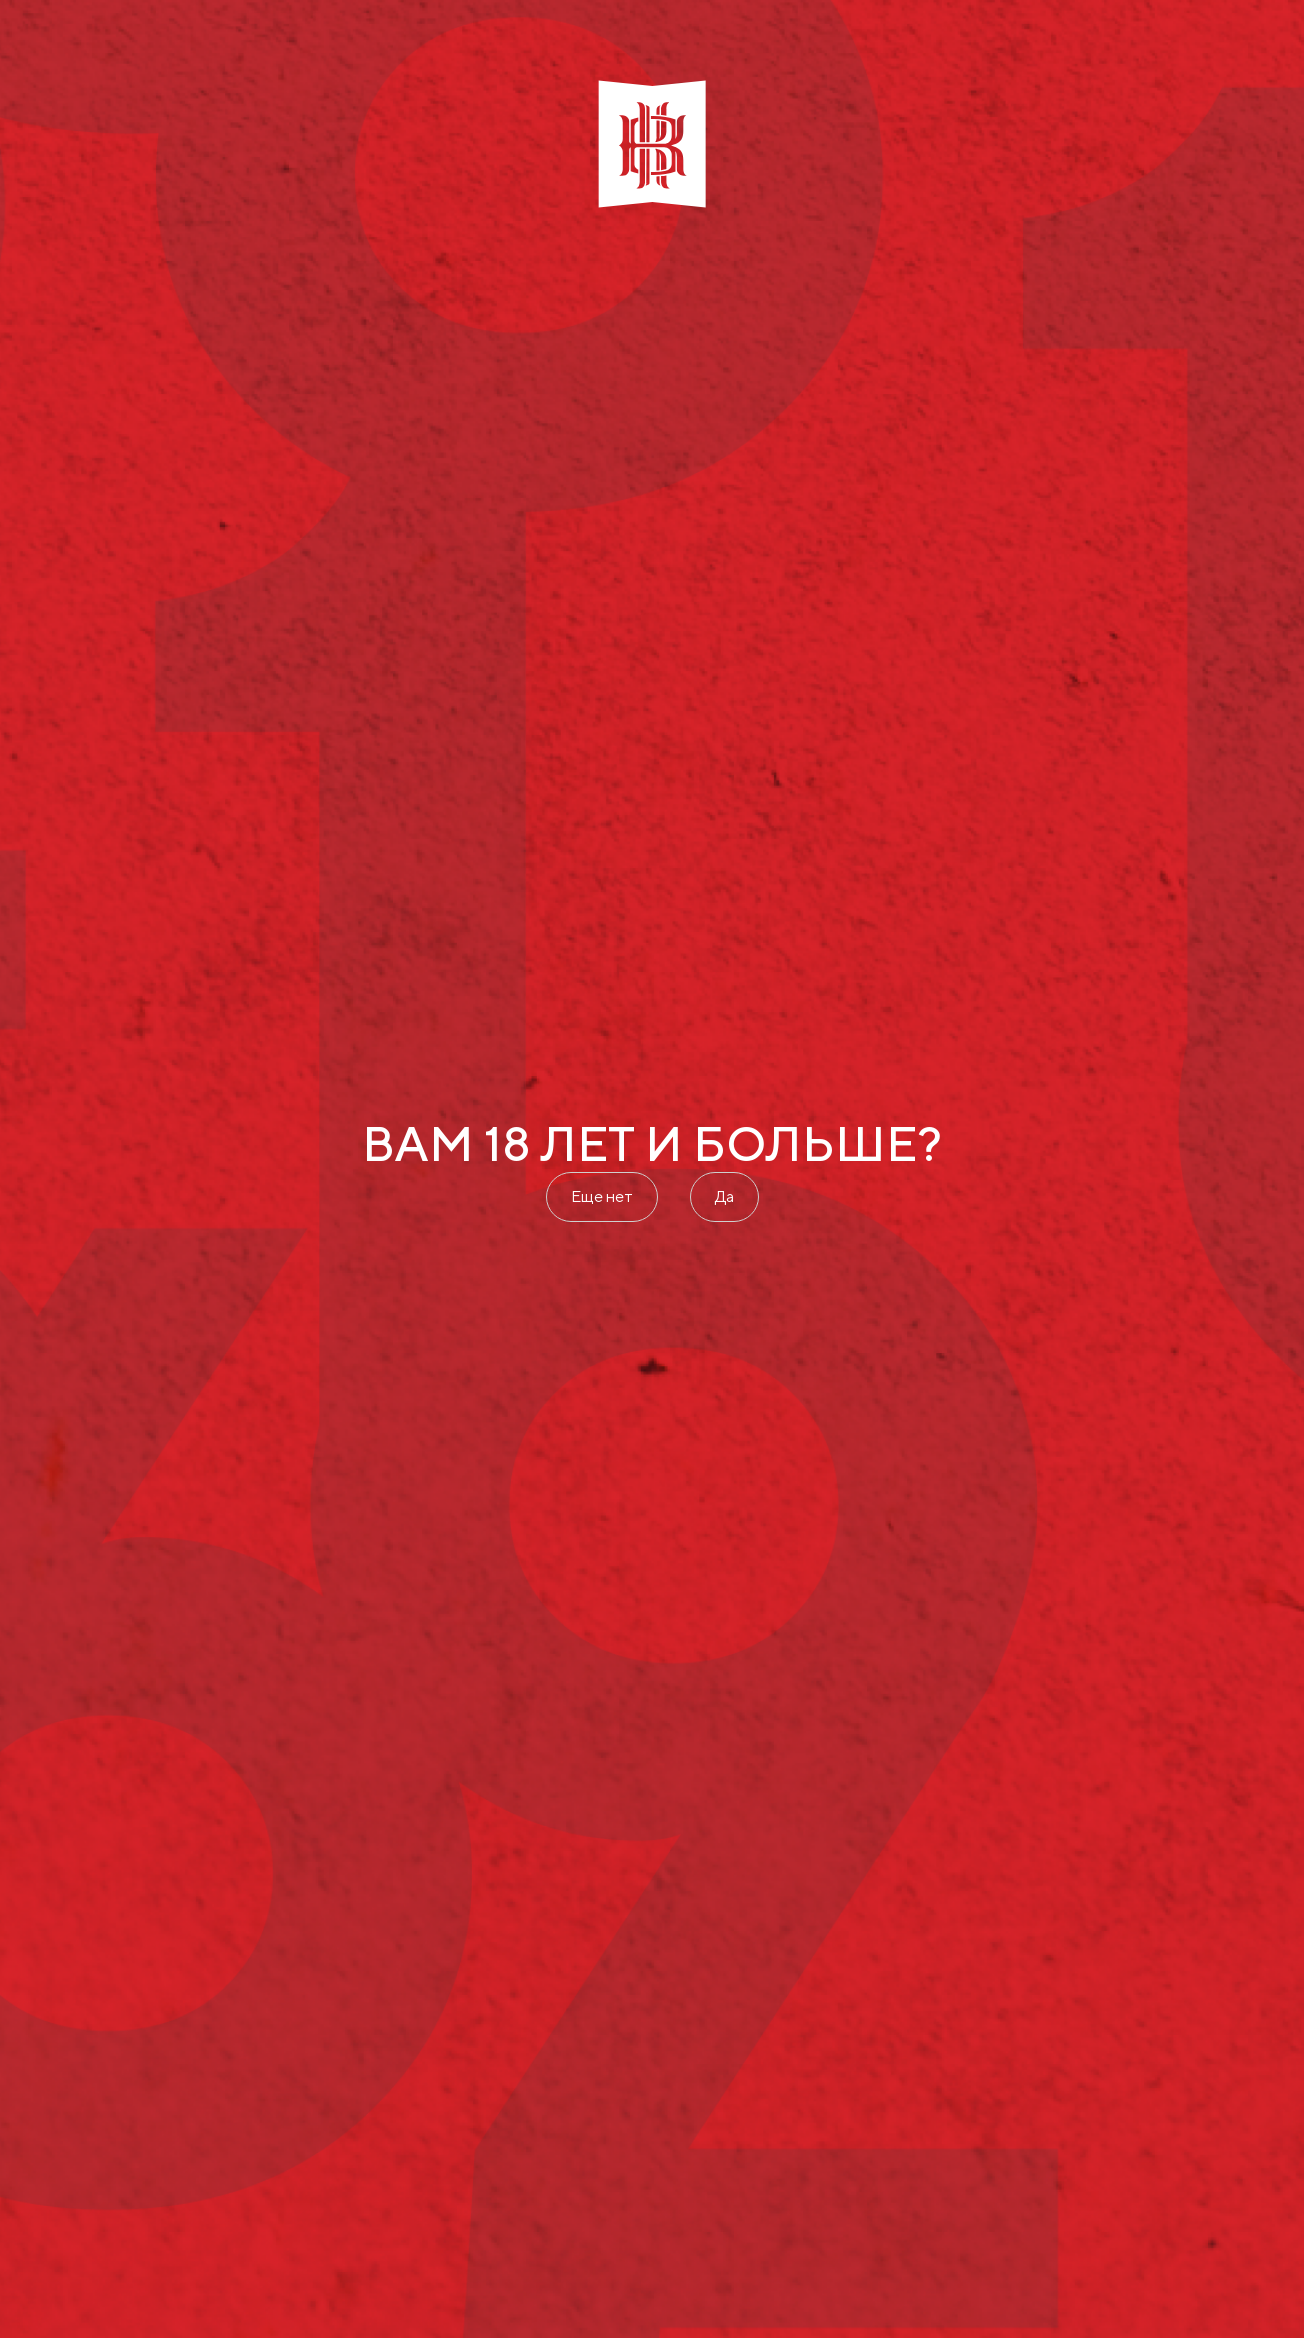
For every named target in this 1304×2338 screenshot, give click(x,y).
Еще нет (602, 1196)
